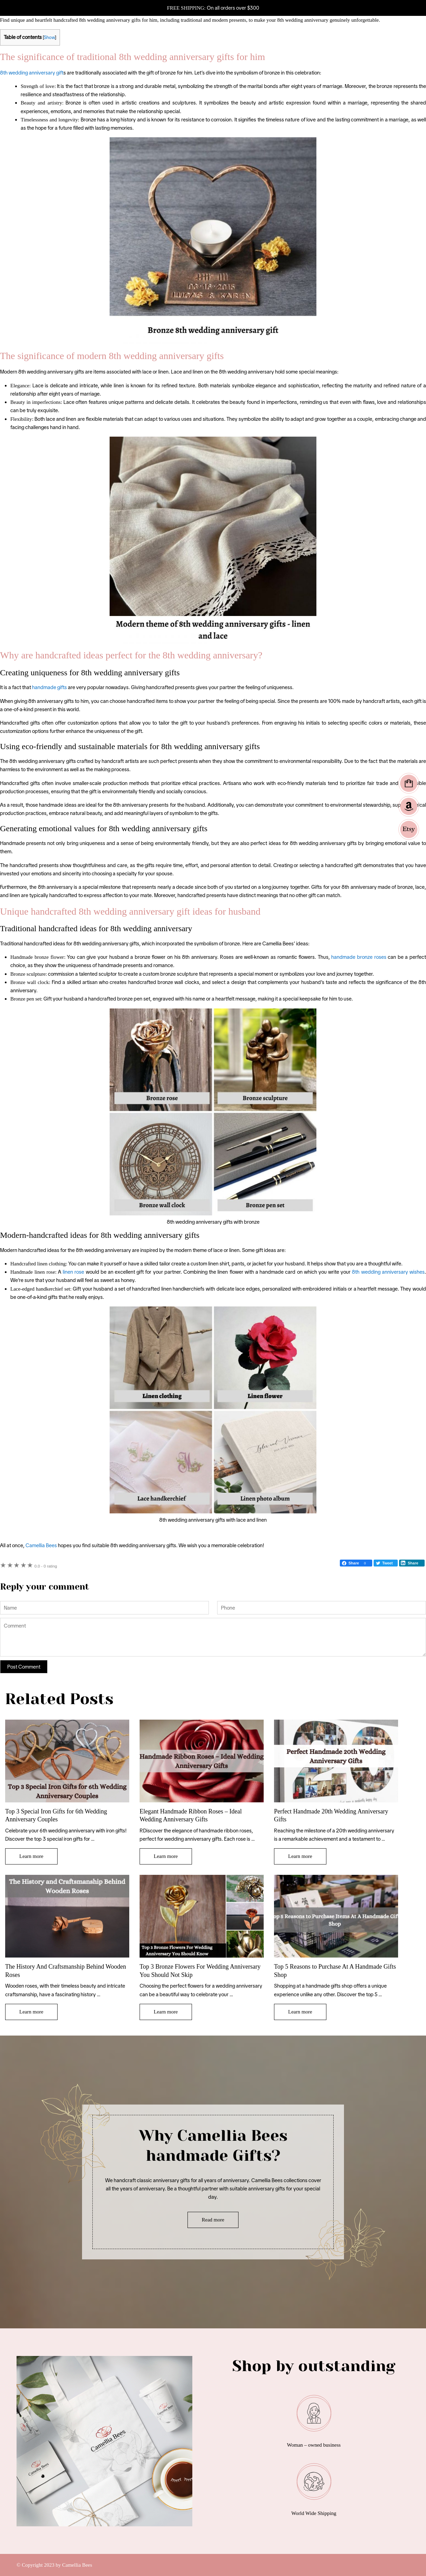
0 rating (45, 1566)
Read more (213, 2219)
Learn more (31, 1856)
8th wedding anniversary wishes (388, 1272)
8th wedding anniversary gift (31, 73)
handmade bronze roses (358, 957)
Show (49, 37)
